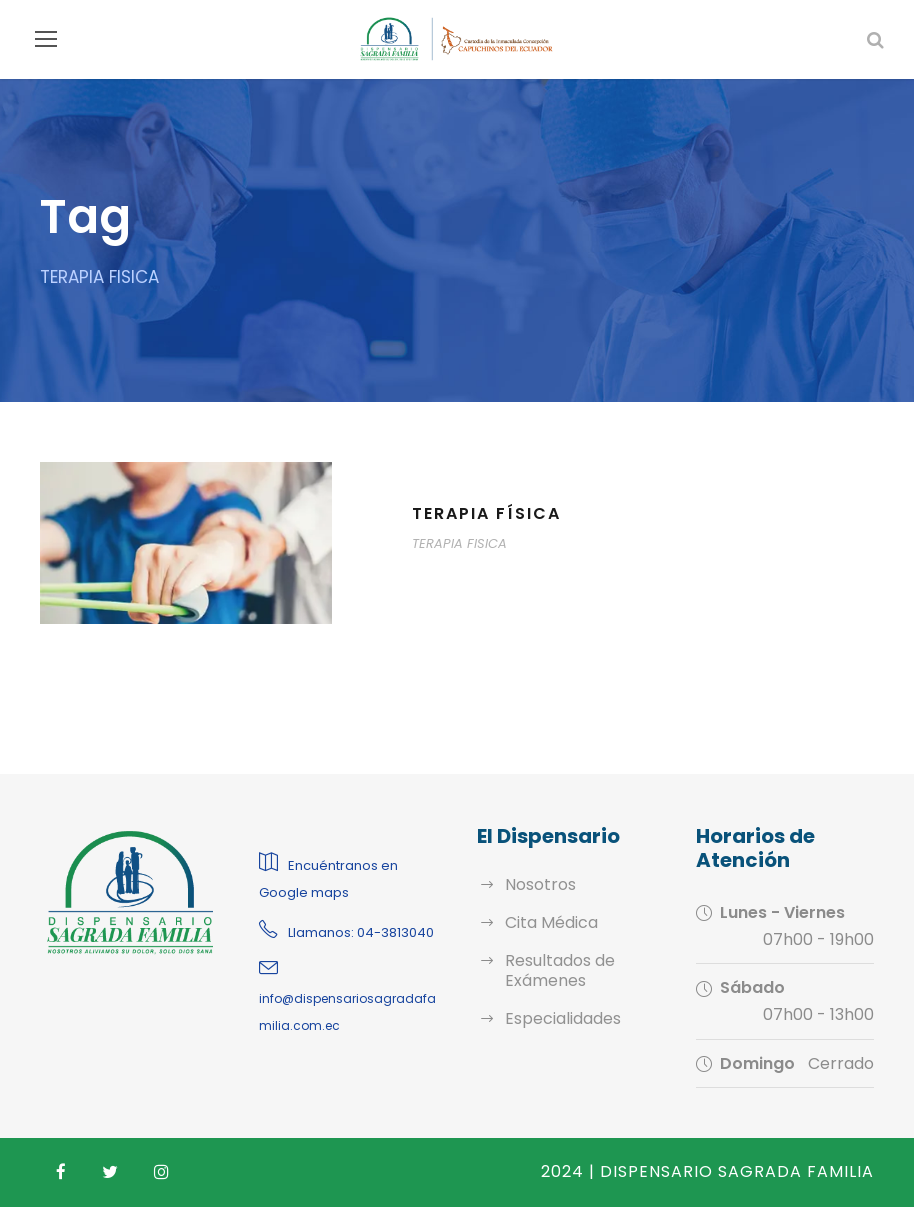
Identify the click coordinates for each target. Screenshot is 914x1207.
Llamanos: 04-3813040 (354, 932)
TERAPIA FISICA (462, 543)
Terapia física (489, 513)
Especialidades (559, 1018)
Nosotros (537, 884)
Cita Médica (547, 922)
